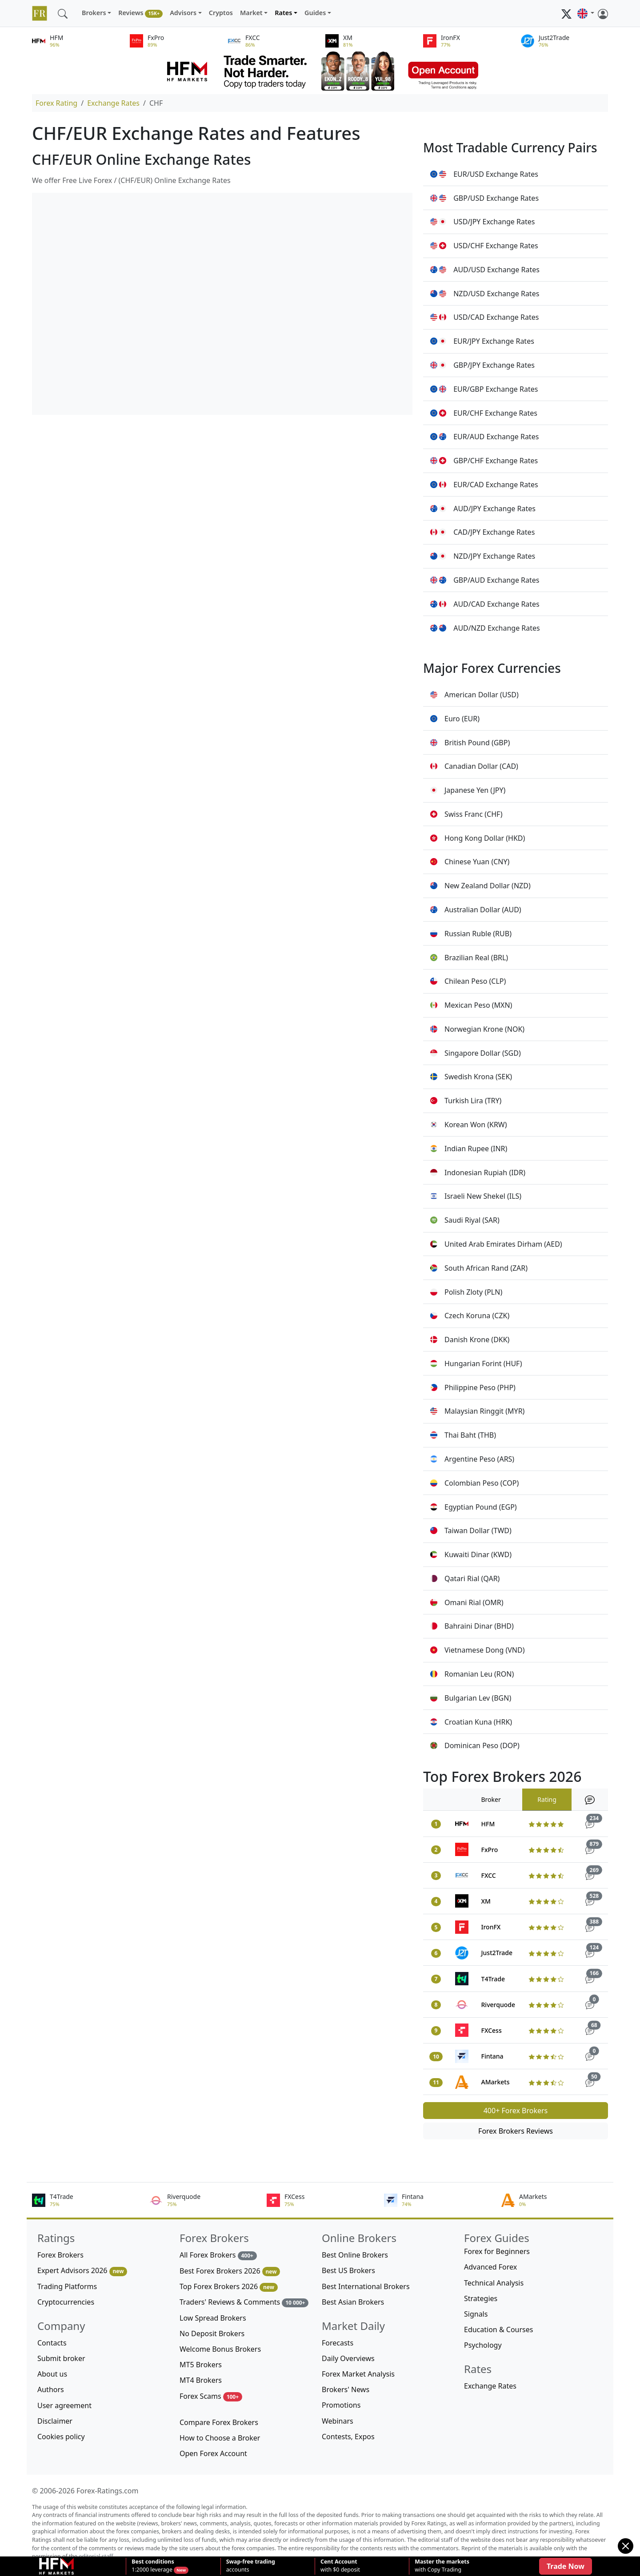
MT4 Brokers (201, 2380)
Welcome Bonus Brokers (220, 2349)
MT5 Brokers (201, 2364)
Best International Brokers (366, 2286)
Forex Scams (211, 2396)
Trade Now (565, 2566)
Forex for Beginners (497, 2251)
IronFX (491, 1927)
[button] (586, 13)
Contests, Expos (348, 2436)
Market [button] (251, 12)
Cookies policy (61, 2436)
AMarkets (495, 2082)
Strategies (480, 2298)
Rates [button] (283, 12)
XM (486, 1901)
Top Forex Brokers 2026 (229, 2287)
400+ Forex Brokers (516, 2110)
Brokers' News (345, 2389)
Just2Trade (497, 1952)
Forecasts (337, 2343)
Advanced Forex (490, 2267)
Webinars (337, 2421)
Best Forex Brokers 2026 (230, 2271)
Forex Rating (56, 103)
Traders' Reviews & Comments (244, 2302)
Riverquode (498, 2004)
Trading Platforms (67, 2286)
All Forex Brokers (218, 2255)
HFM (488, 1824)
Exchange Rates (113, 103)
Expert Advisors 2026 (82, 2271)
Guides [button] (315, 12)
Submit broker (61, 2358)
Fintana (492, 2056)
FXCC (488, 1875)
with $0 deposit (340, 2566)
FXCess (491, 2030)
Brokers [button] (94, 12)
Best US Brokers (348, 2270)
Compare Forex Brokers (219, 2422)
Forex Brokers (60, 2255)
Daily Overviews (348, 2358)
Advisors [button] (183, 12)
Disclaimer (54, 2421)
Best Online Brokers (355, 2255)
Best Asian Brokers (353, 2302)
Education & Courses (498, 2329)
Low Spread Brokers (213, 2318)
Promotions (341, 2405)
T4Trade (493, 1979)
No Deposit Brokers (212, 2333)
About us (52, 2374)
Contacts (52, 2343)
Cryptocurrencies (65, 2302)
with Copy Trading (442, 2566)
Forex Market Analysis (358, 2374)
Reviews (140, 13)
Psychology (483, 2345)
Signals (476, 2314)
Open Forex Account (213, 2453)
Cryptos (221, 12)
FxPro (489, 1849)
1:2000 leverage (153, 2566)
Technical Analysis (494, 2283)
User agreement (64, 2405)
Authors (50, 2389)
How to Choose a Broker (220, 2438)
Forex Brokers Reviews (515, 2131)
